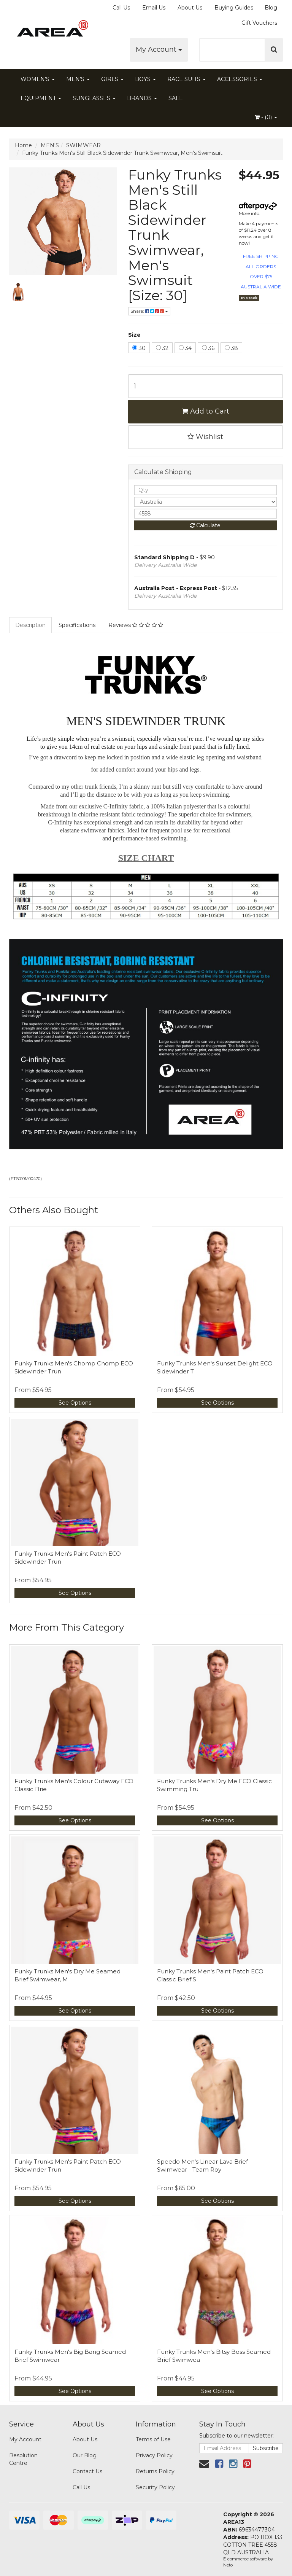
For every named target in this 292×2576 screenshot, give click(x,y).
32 (162, 348)
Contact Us (87, 2471)
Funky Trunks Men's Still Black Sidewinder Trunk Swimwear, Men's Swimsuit (122, 153)
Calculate (205, 525)
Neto (228, 2565)
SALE (175, 98)
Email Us (153, 7)
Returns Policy (155, 2471)
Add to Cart (205, 411)
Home (23, 145)
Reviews (135, 625)
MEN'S (78, 79)
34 (185, 348)
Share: (149, 311)
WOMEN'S (38, 79)
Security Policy (155, 2487)
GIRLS (112, 79)
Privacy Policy (154, 2455)
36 (208, 348)
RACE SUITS (186, 79)
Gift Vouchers (259, 22)
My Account (159, 49)
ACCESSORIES (239, 79)
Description (30, 625)
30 (139, 348)
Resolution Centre (23, 2459)
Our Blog (85, 2455)
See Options (75, 1402)
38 (231, 348)
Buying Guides (233, 7)
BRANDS (142, 98)
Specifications (77, 625)
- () (266, 117)
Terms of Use (153, 2439)
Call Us (121, 7)
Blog (271, 7)
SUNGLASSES (94, 98)
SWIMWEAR (83, 145)
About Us (190, 7)
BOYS (145, 79)
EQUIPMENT (41, 98)
